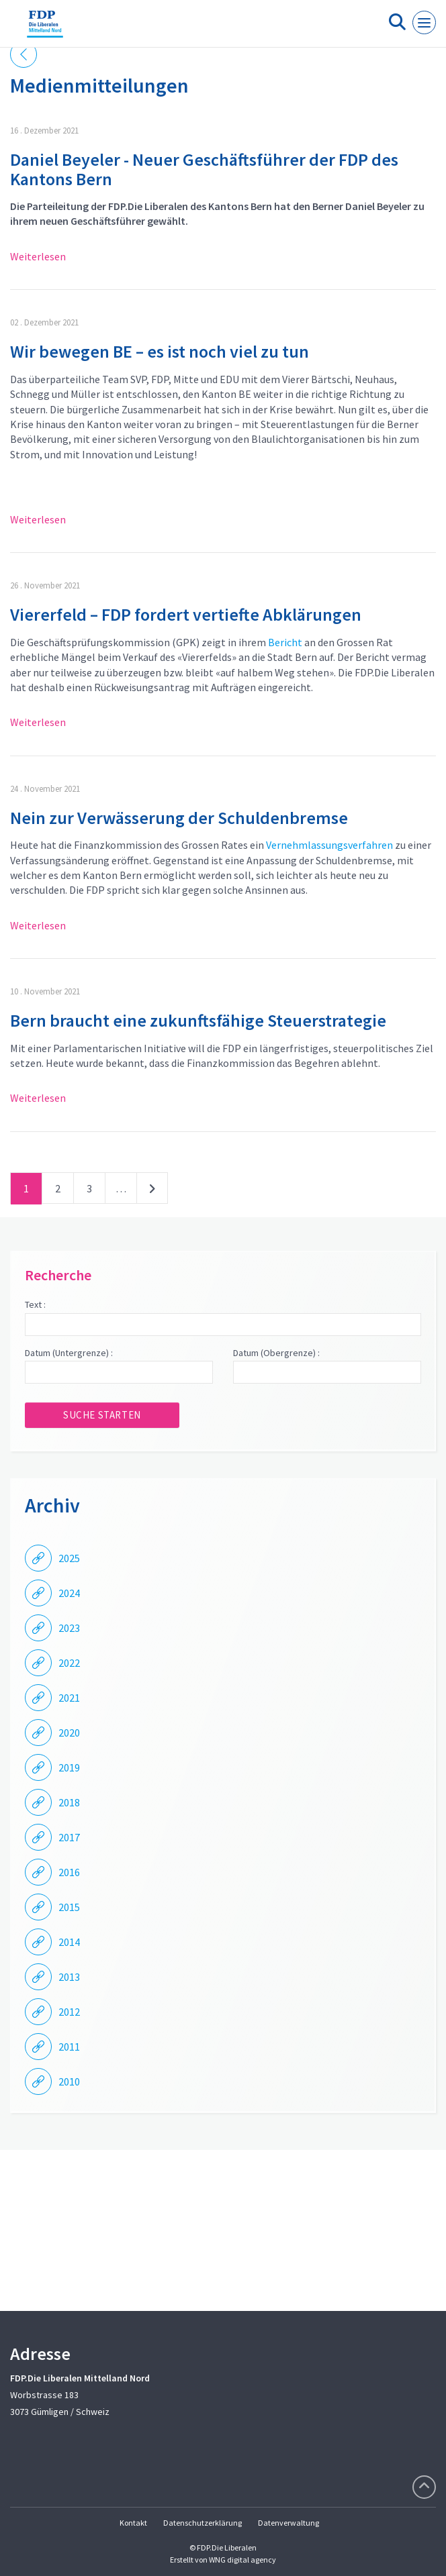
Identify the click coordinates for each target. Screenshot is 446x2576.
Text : (35, 1304)
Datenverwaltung (288, 2523)
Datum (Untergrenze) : (69, 1353)
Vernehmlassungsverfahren (329, 845)
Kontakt (133, 2523)
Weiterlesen (38, 256)
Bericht (285, 642)
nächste (152, 1191)
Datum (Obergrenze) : (276, 1353)
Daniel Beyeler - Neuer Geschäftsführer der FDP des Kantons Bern (204, 169)
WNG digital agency (242, 2560)
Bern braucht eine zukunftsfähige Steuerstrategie (198, 1020)
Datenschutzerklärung (202, 2523)
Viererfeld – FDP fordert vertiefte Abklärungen (185, 614)
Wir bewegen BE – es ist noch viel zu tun (159, 351)
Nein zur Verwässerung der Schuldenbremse (179, 818)
